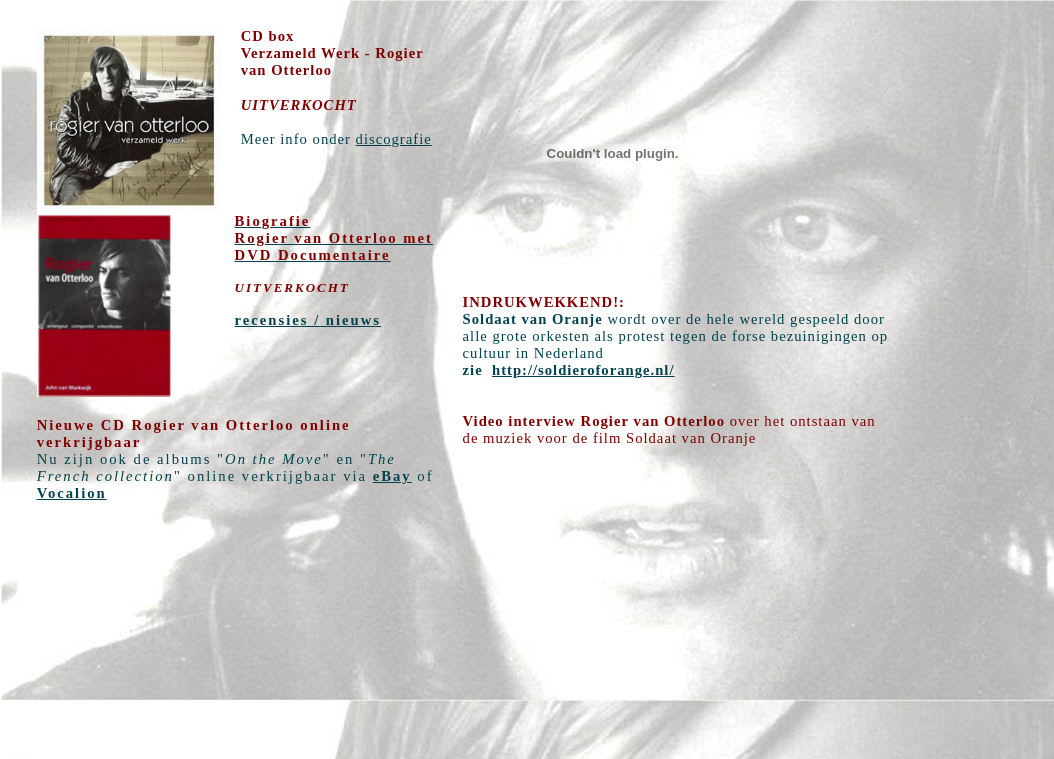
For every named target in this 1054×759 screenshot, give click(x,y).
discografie (394, 139)
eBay (392, 476)
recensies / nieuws (308, 320)
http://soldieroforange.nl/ (583, 370)
